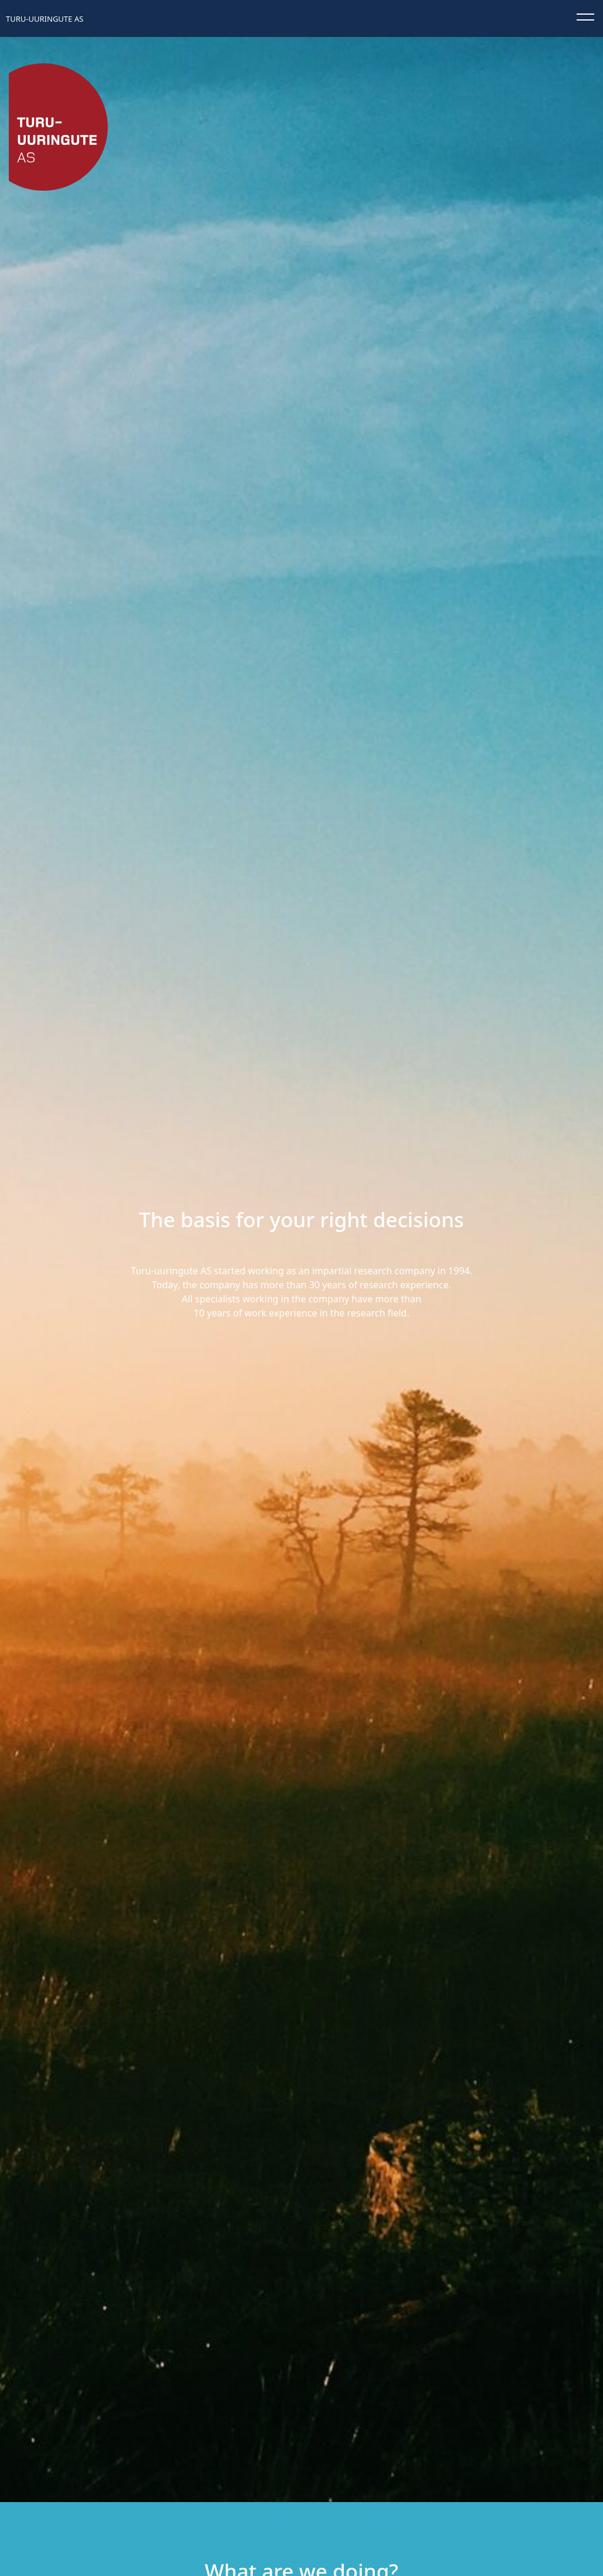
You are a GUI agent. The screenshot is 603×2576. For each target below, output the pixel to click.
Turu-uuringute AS (44, 18)
